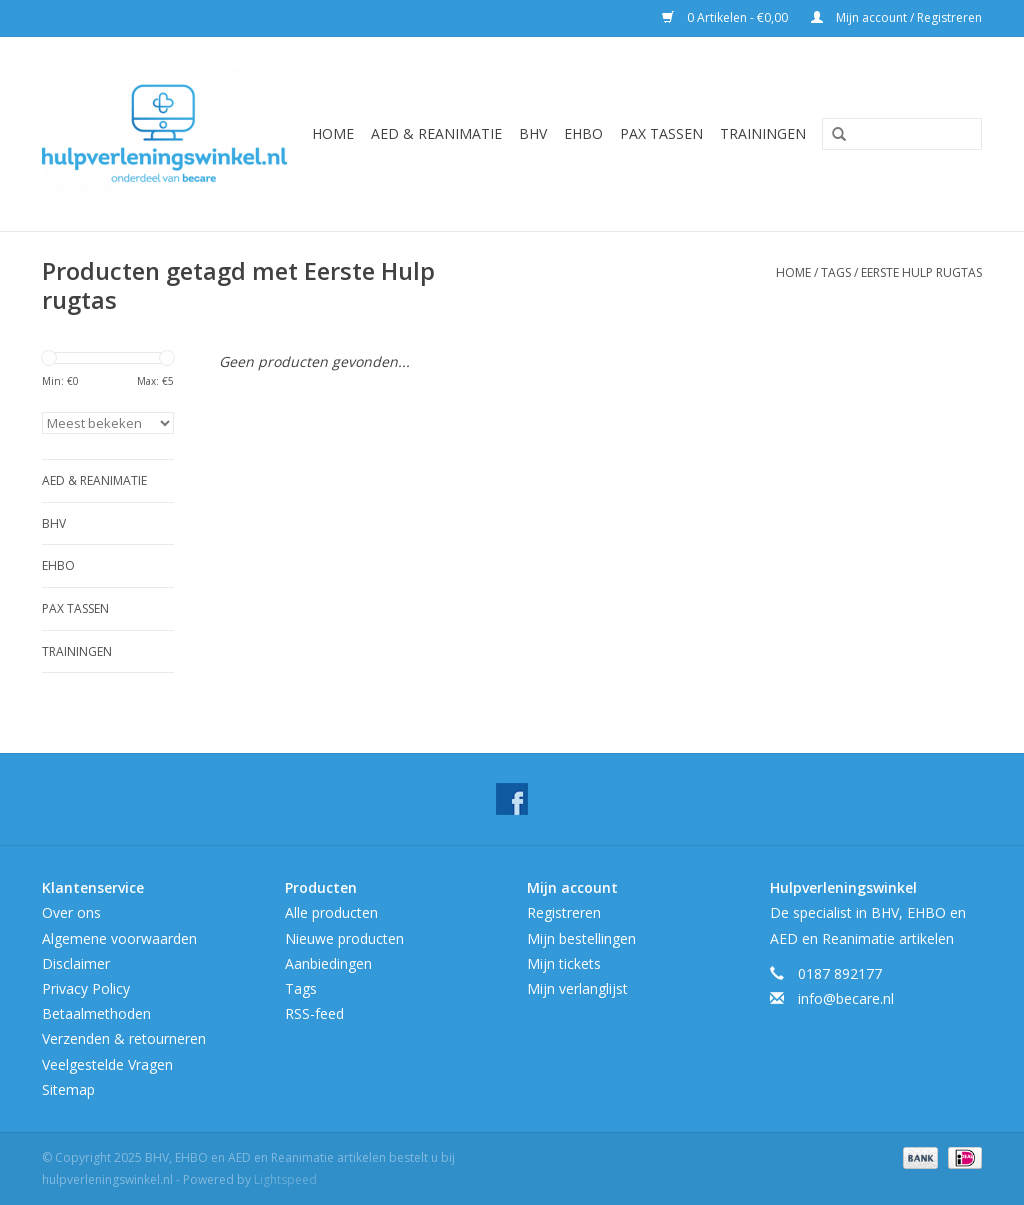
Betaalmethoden (96, 1013)
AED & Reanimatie (436, 133)
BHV (533, 133)
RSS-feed (314, 1013)
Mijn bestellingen (581, 938)
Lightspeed (285, 1179)
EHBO (583, 133)
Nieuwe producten (344, 938)
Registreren (564, 912)
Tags (836, 272)
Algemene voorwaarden (119, 938)
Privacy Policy (86, 988)
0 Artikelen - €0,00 (726, 17)
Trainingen (763, 133)
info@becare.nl (846, 998)
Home (333, 133)
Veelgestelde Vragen (107, 1064)
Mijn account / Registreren (896, 17)
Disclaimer (76, 963)
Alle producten (331, 912)
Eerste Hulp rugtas (921, 272)
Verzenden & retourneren (124, 1038)
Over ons (71, 912)
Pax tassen (661, 133)
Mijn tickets (564, 963)
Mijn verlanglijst (577, 988)
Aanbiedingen (328, 963)
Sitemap (68, 1089)
